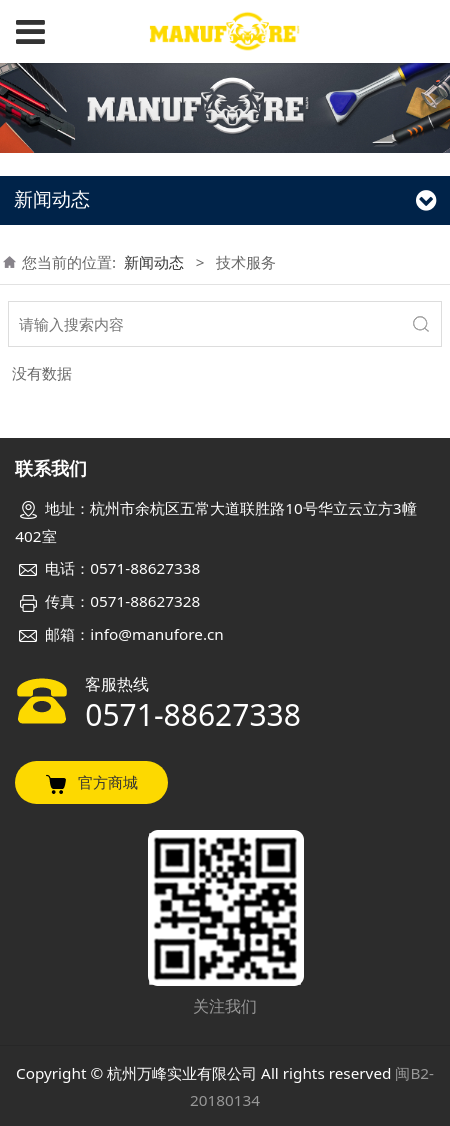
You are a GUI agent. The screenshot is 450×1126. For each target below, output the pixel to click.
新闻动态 (154, 262)
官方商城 (92, 783)
